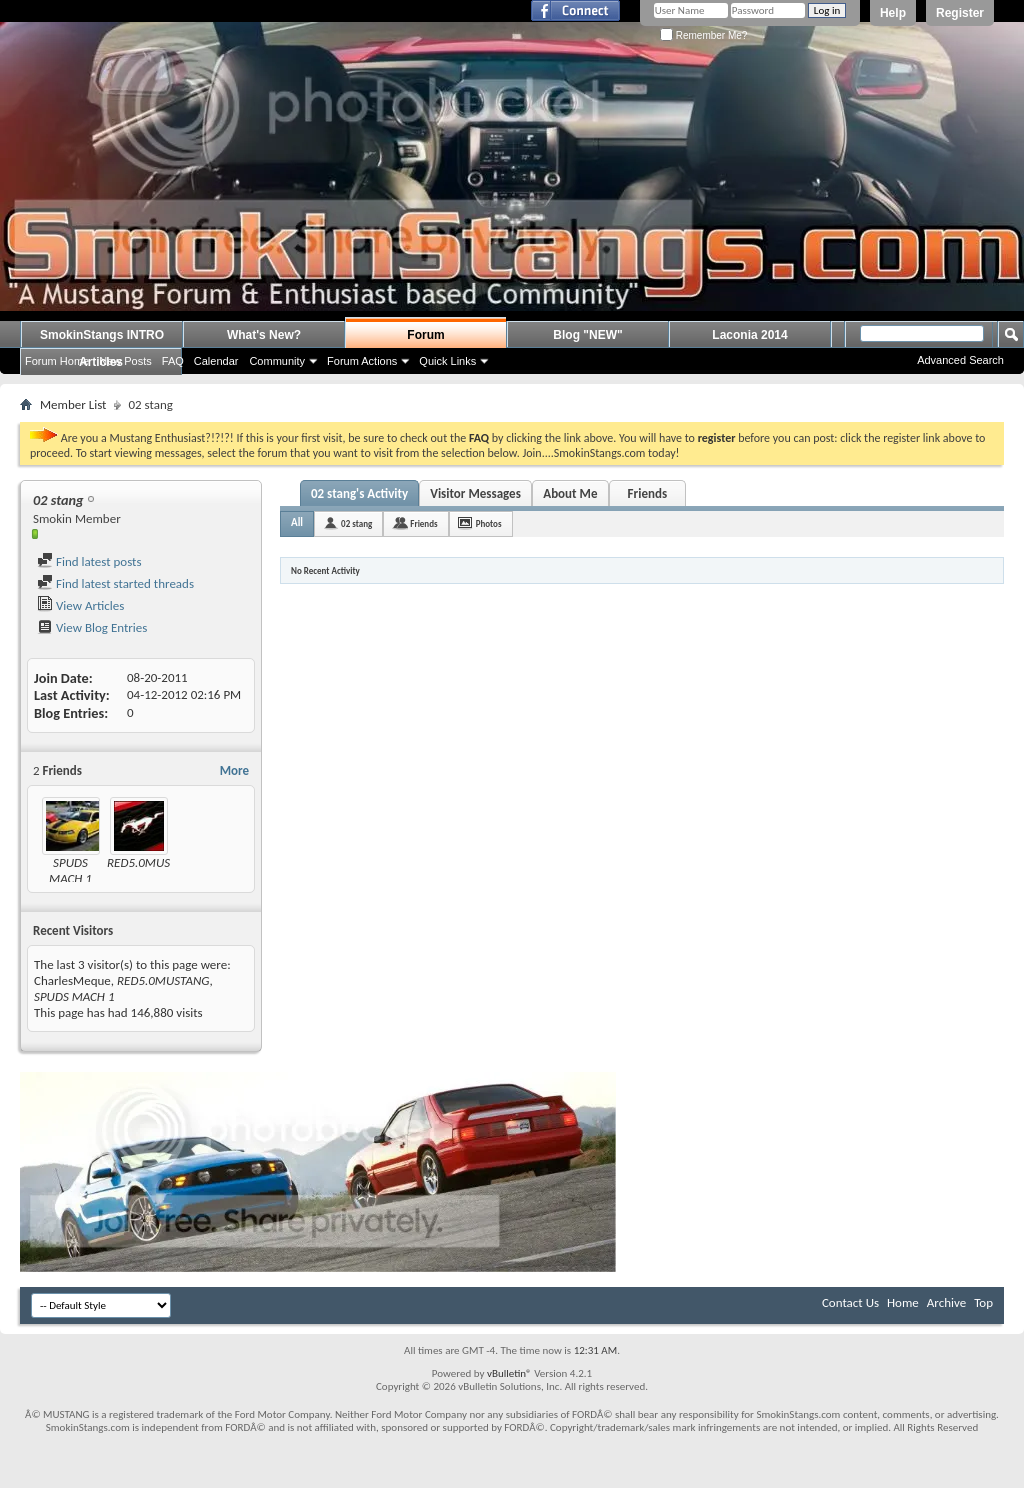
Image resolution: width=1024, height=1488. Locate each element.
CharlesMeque (72, 980)
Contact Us (850, 1302)
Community (277, 361)
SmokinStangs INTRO (102, 335)
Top (983, 1302)
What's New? (264, 335)
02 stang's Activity (359, 493)
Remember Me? (703, 35)
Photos (489, 523)
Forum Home (57, 361)
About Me (570, 493)
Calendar (216, 361)
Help (893, 13)
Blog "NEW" (587, 335)
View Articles (80, 605)
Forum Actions (362, 361)
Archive (946, 1302)
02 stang (356, 523)
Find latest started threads (115, 583)
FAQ (173, 361)
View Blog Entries (92, 627)
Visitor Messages (475, 493)
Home (903, 1302)
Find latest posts (89, 561)
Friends (647, 493)
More (234, 770)
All (297, 522)
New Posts (125, 361)
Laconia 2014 (749, 335)
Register (960, 13)
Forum (425, 335)
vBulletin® (509, 1373)
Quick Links (447, 361)
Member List (73, 404)
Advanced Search (960, 360)
